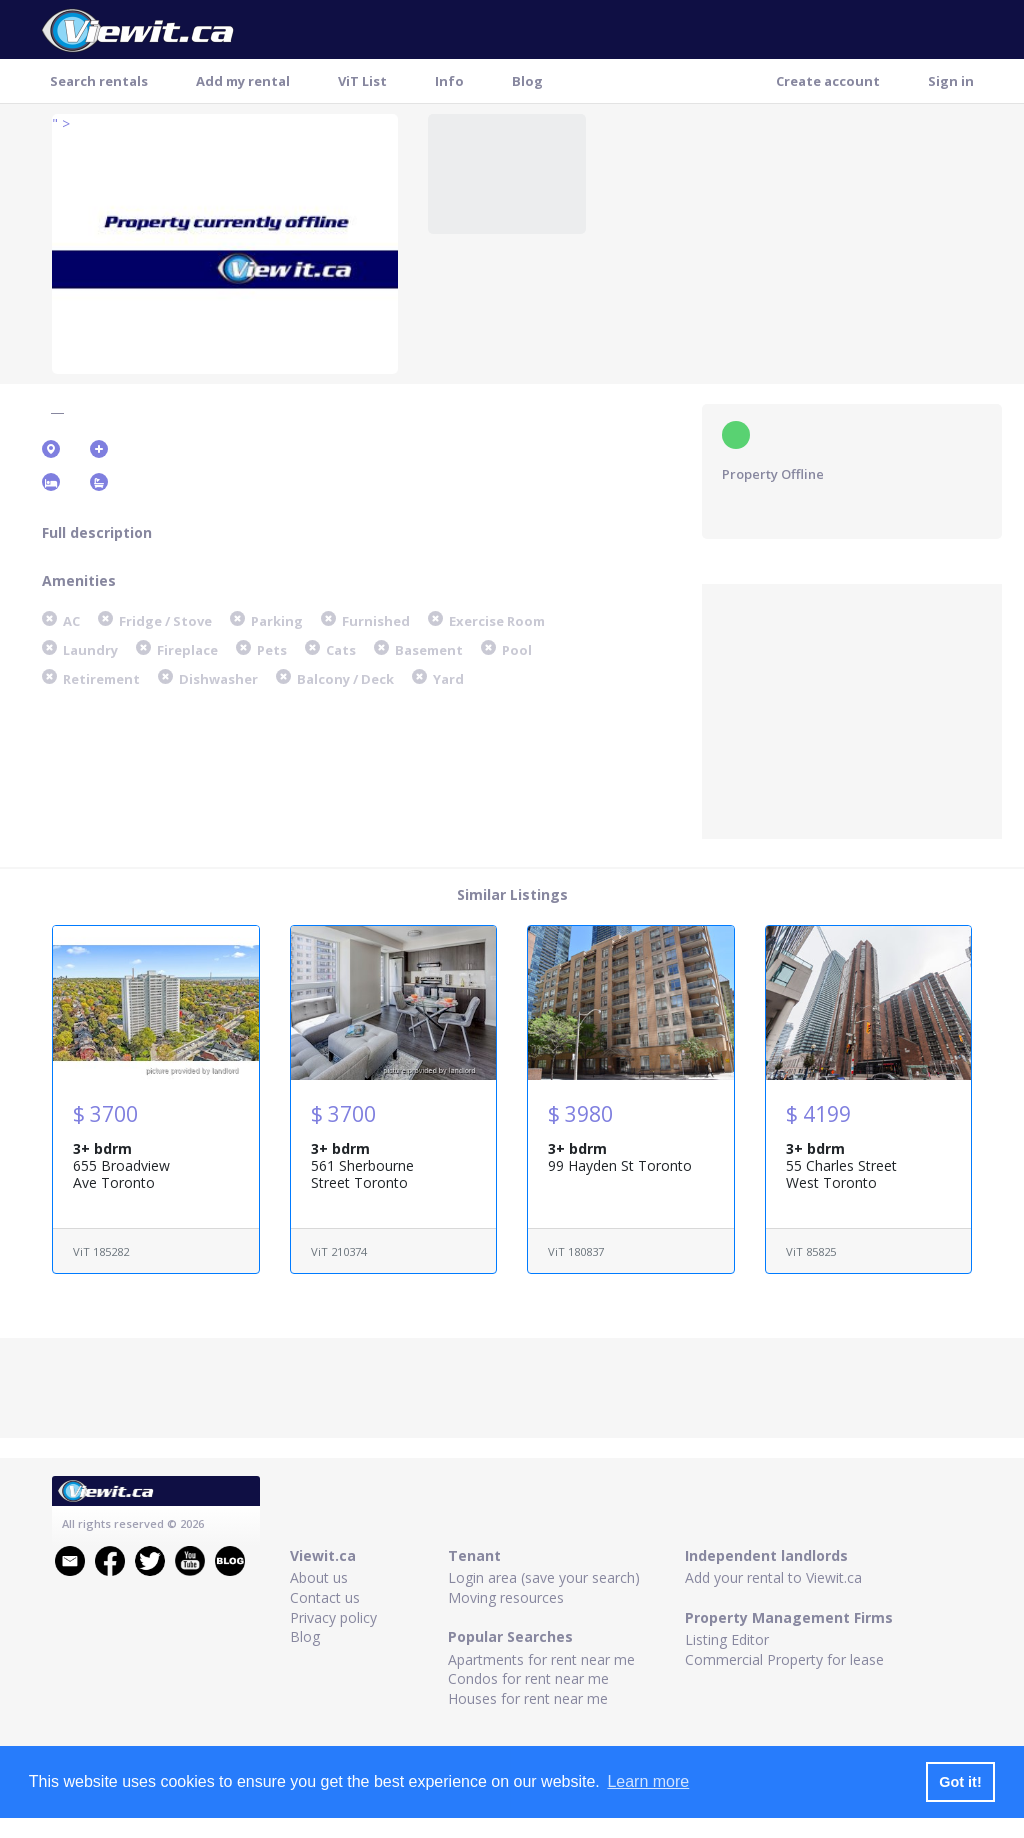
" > (61, 123)
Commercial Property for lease (784, 1659)
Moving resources (506, 1597)
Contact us (325, 1597)
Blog (527, 81)
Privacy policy (333, 1617)
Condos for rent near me (528, 1678)
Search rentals (99, 81)
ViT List (362, 81)
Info (449, 81)
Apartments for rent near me (541, 1659)
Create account (828, 81)
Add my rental (243, 81)
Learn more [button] (648, 1781)
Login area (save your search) (544, 1577)
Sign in (951, 81)
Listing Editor (727, 1639)
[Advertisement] (852, 709)
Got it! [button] (960, 1782)
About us (319, 1577)
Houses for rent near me (528, 1698)
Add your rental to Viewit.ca (773, 1577)
